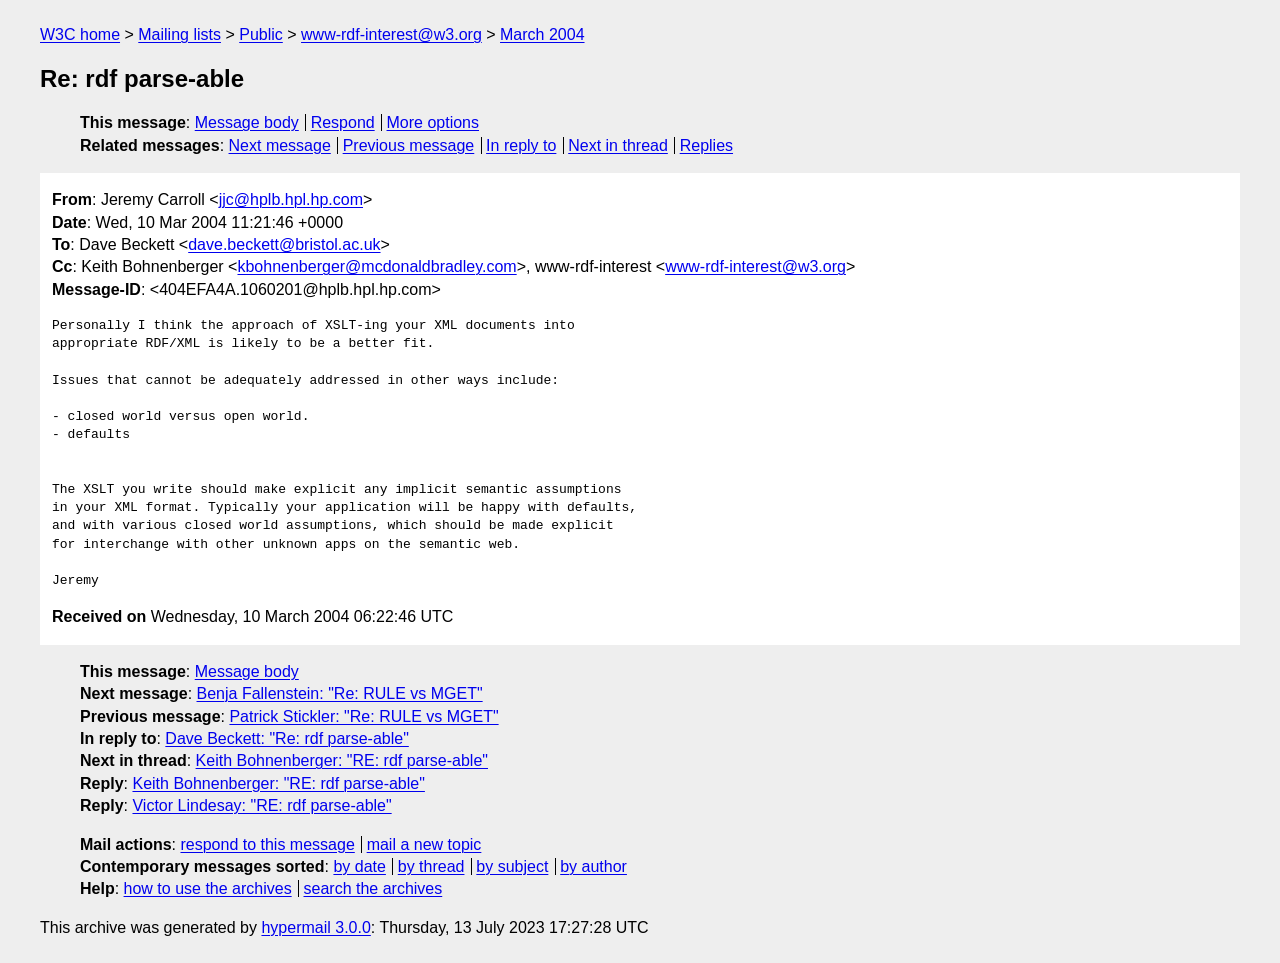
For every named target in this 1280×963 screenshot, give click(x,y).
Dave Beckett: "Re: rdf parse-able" (286, 738)
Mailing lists (179, 34)
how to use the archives (208, 888)
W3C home (80, 34)
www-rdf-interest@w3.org (391, 34)
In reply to (521, 145)
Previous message (409, 145)
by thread (431, 866)
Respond (343, 122)
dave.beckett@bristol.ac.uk (284, 244)
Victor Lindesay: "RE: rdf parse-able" (261, 805)
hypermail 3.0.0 (315, 927)
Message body (247, 122)
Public (261, 34)
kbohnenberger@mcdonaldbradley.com (376, 266)
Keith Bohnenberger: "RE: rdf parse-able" (342, 760)
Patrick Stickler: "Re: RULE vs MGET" (363, 716)
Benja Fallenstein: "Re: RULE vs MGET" (340, 693)
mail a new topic (424, 844)
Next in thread (618, 145)
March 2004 (542, 34)
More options (433, 122)
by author (593, 866)
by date (359, 866)
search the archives (373, 888)
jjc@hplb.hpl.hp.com (291, 199)
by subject (512, 866)
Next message (280, 145)
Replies (706, 145)
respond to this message (267, 844)
